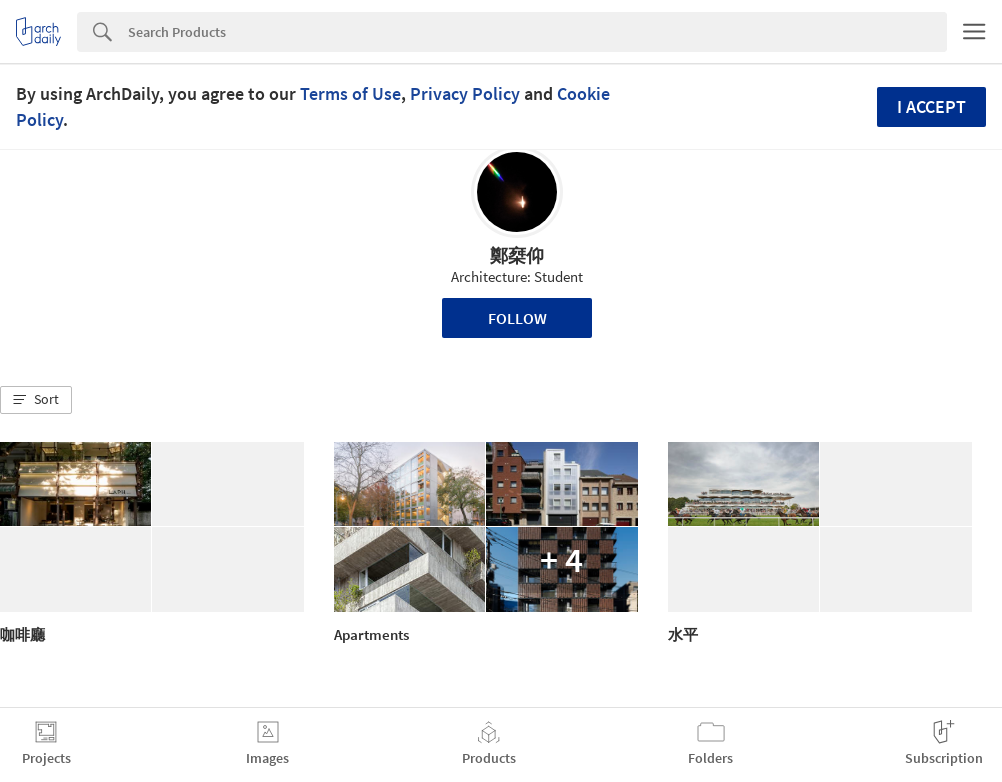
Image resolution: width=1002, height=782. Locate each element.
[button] (36, 400)
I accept (931, 106)
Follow (517, 318)
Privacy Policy (465, 93)
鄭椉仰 (517, 255)
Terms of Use (350, 93)
